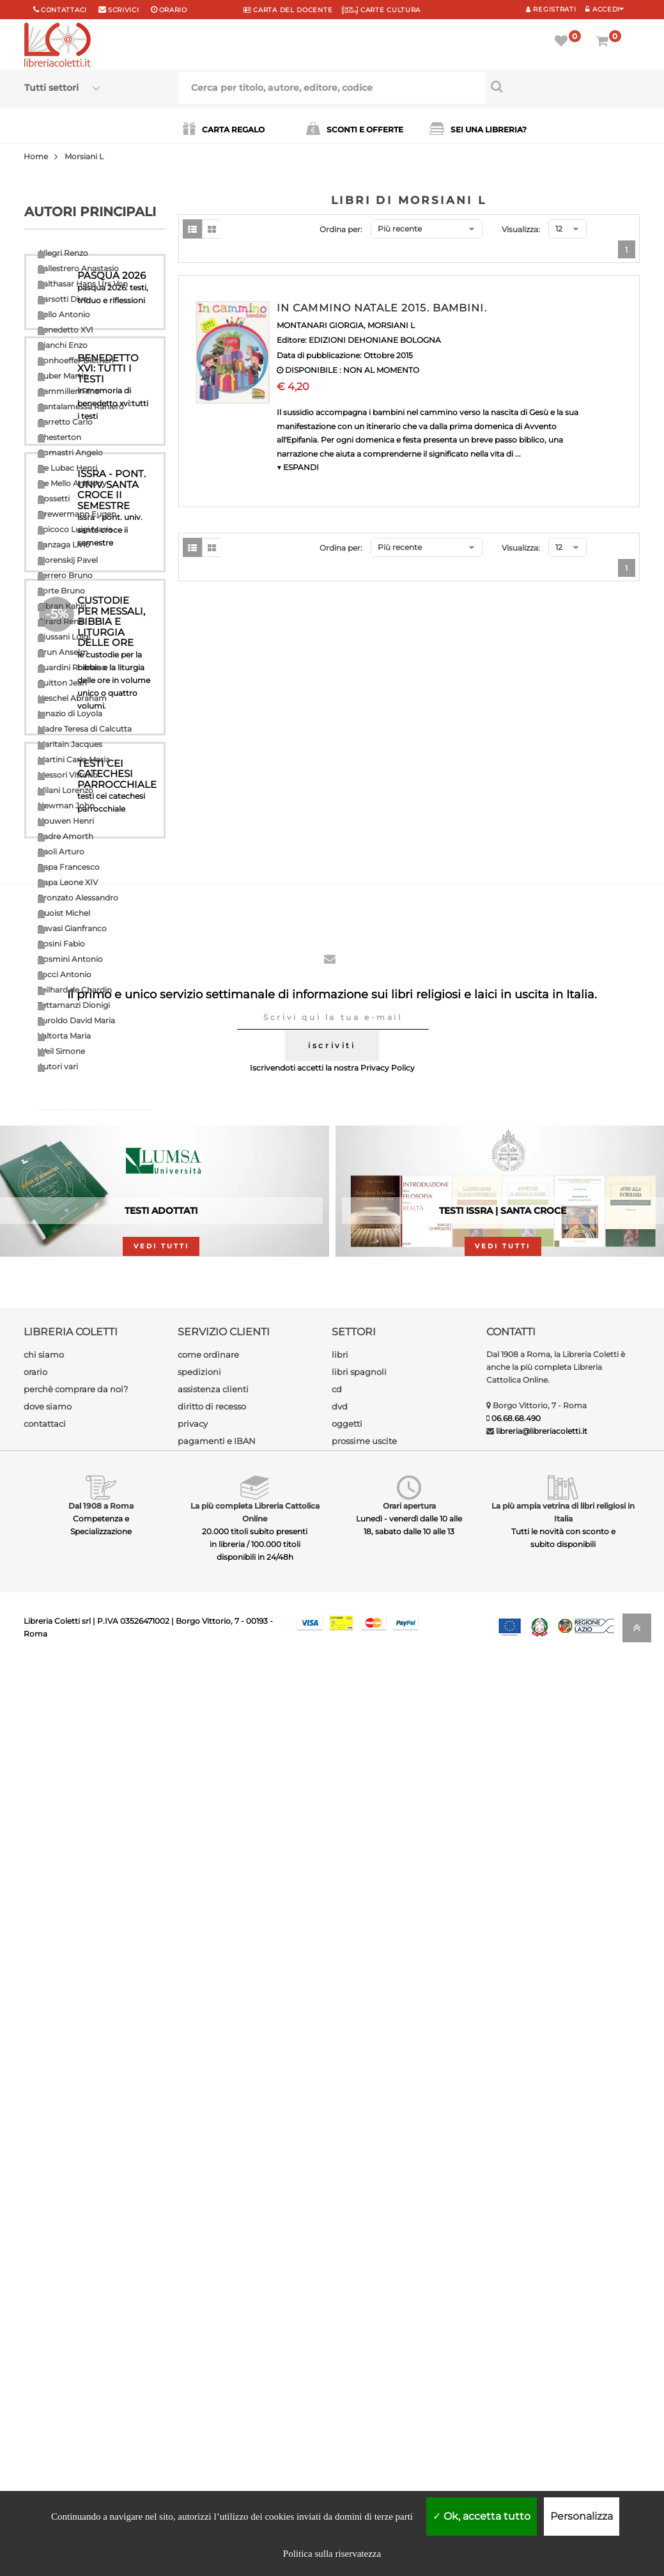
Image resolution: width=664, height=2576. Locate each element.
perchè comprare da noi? (76, 2302)
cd (337, 2302)
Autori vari (58, 1066)
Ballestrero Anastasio (78, 268)
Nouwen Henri (66, 821)
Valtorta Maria (64, 1036)
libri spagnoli (359, 2285)
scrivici (123, 10)
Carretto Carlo (65, 422)
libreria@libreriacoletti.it (541, 2344)
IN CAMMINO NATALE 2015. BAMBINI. (382, 308)
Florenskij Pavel (68, 560)
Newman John (66, 805)
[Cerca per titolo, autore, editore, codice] (563, 86)
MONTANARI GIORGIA (320, 325)
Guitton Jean (62, 682)
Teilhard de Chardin (75, 989)
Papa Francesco (69, 867)
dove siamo (48, 2319)
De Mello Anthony (72, 483)
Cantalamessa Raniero (81, 406)
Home (36, 156)
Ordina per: (341, 229)
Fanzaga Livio (64, 544)
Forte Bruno (61, 590)
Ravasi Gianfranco (72, 928)
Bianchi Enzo (63, 345)
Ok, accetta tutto (481, 2516)
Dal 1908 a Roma (101, 2419)
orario (173, 10)
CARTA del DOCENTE (287, 10)
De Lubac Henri (67, 468)
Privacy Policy (387, 1981)
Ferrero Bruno (65, 575)
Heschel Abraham (72, 698)
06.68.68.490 (516, 2331)
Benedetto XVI (65, 329)
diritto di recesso (212, 2319)
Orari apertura (409, 2419)
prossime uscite (364, 2354)
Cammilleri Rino (69, 391)
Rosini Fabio (61, 943)
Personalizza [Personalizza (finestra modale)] (581, 2516)
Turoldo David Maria (76, 1020)
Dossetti (54, 498)
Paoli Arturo (61, 851)
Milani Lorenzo (65, 790)
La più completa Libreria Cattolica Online (255, 2425)
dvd (340, 2319)
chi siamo (44, 2268)
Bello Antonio (64, 314)
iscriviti (331, 1958)
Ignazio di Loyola (70, 713)
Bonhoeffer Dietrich (76, 360)
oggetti (347, 2337)
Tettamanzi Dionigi (74, 1005)
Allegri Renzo (63, 253)
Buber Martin (63, 376)
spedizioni (199, 2285)
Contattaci (64, 10)
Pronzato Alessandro (78, 897)
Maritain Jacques (70, 744)
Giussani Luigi (64, 636)
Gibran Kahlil (62, 606)
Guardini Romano (72, 667)
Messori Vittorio (68, 775)
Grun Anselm (63, 652)
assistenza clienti (213, 2302)
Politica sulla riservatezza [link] (332, 2554)
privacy (193, 2337)
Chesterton (59, 437)
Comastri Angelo (70, 452)
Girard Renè (60, 621)
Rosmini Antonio (70, 959)
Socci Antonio (64, 974)
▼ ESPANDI (298, 467)
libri (340, 2268)
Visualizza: (521, 229)
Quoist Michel (64, 913)
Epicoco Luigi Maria (75, 529)
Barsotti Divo (63, 299)
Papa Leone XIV (68, 882)
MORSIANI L (391, 325)
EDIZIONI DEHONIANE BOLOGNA (375, 340)
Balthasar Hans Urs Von (83, 283)
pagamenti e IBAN (217, 2354)
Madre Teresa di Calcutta (85, 729)
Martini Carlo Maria (74, 759)
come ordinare (208, 2268)
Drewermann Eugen (77, 514)
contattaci (45, 2337)
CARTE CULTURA (381, 10)
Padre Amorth (65, 836)
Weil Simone (61, 1051)
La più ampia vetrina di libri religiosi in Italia (563, 2425)
